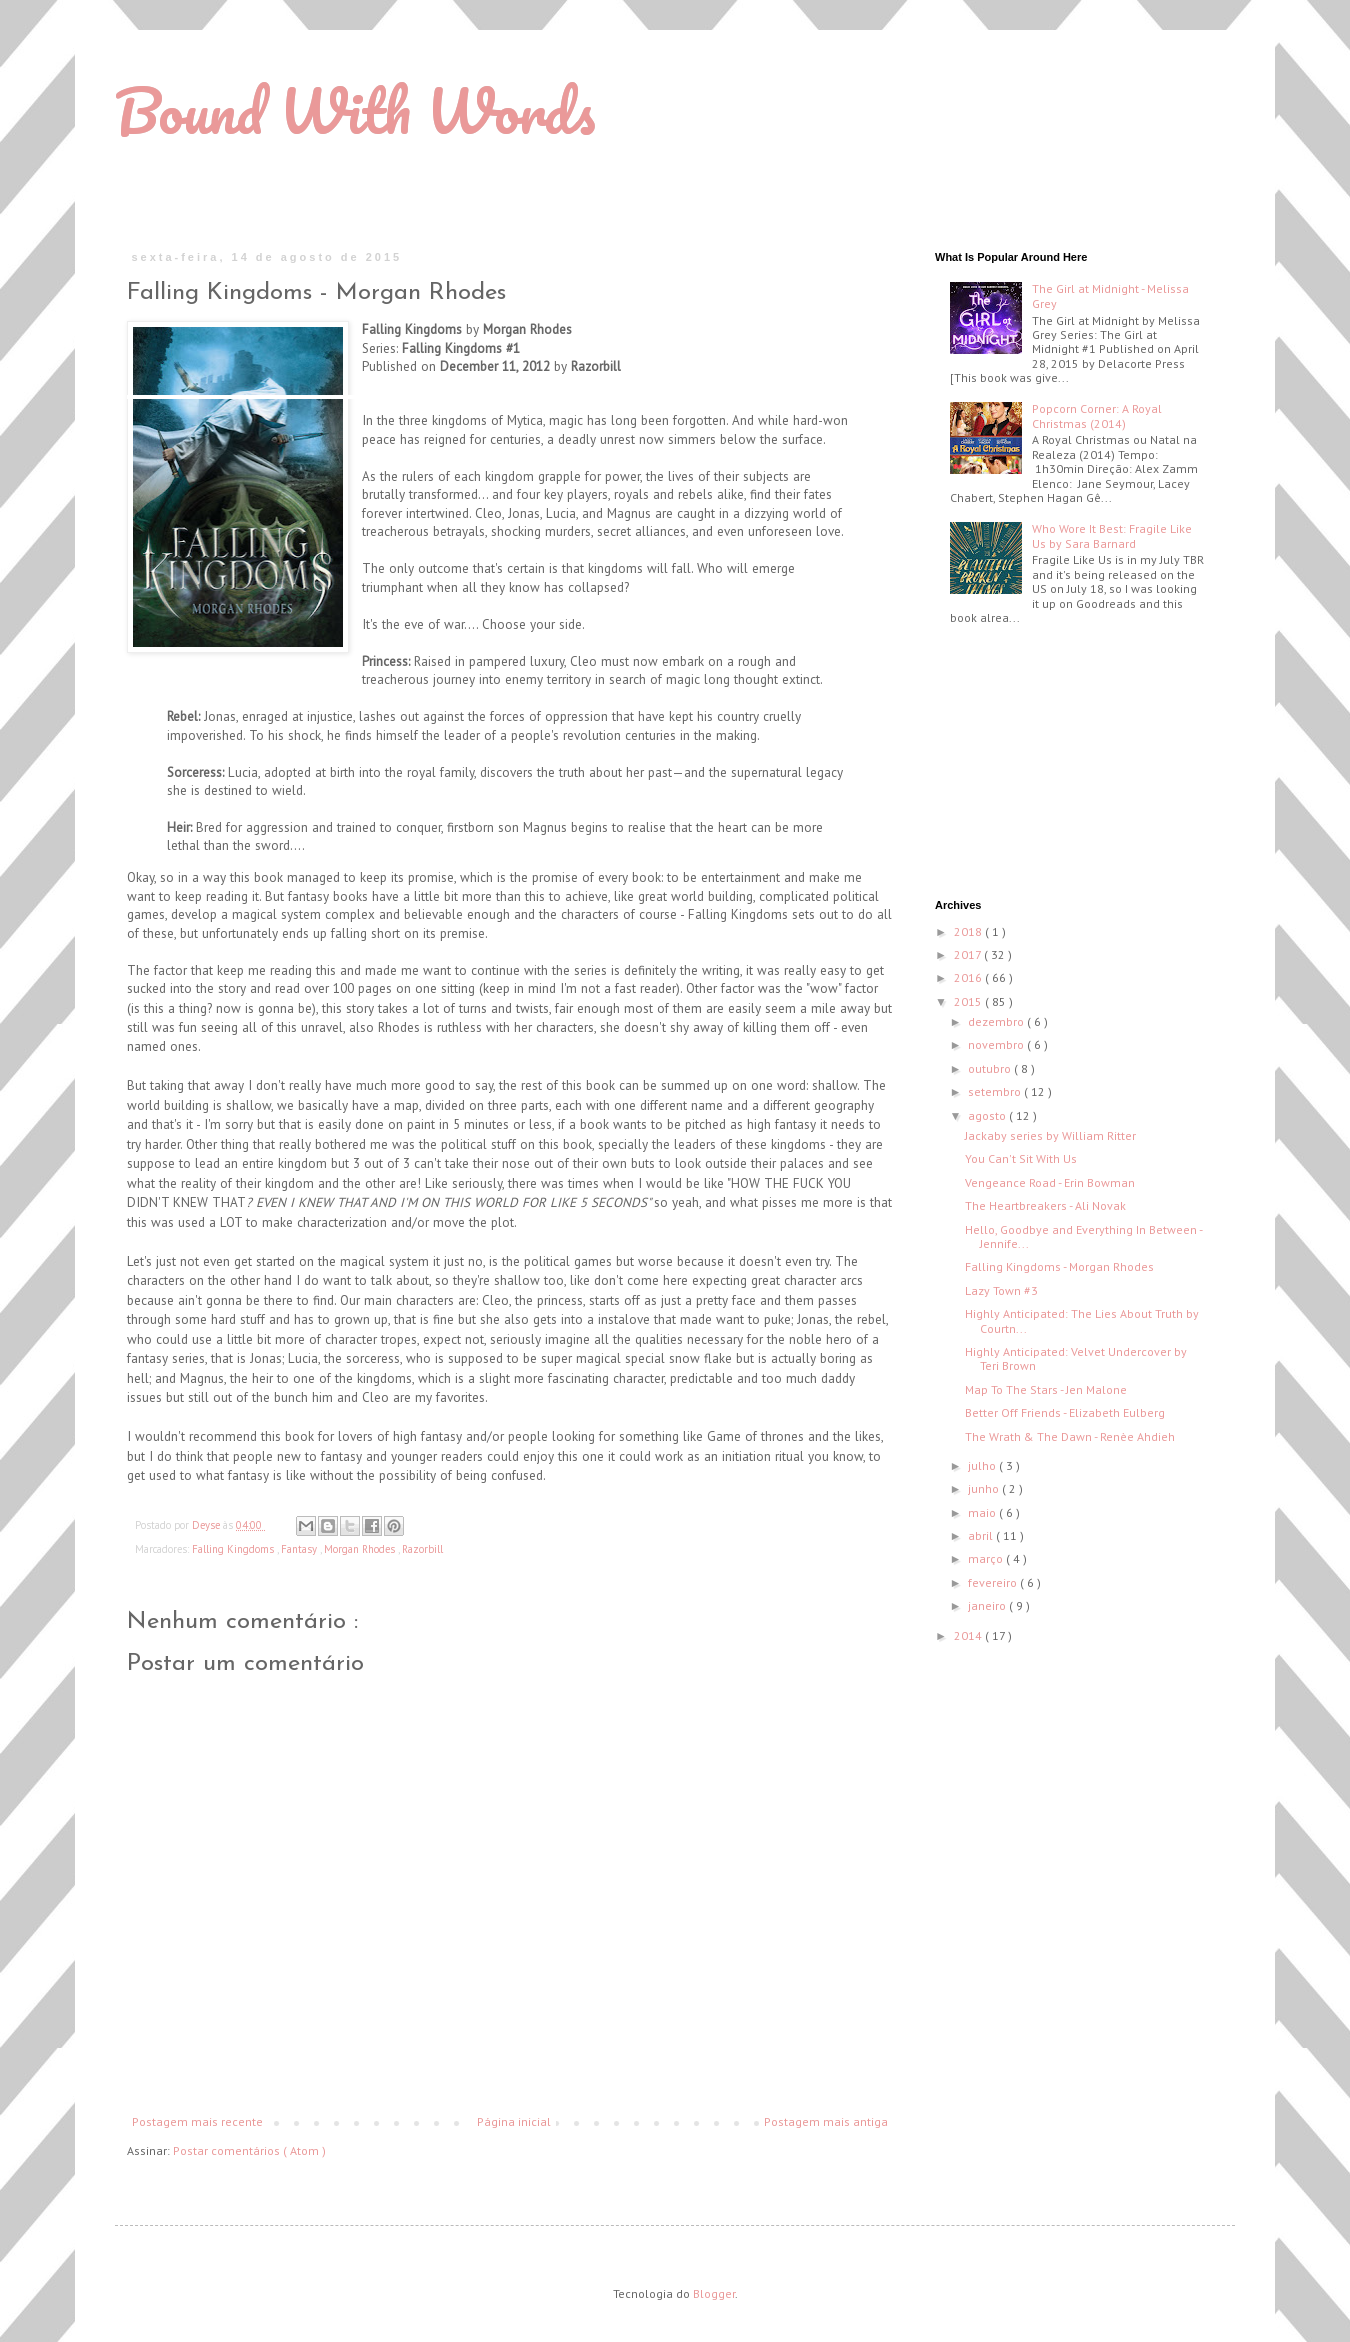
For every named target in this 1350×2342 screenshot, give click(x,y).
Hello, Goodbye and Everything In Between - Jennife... (1083, 1236)
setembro (996, 1091)
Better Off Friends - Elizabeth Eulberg (1065, 1412)
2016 (969, 977)
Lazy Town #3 (1001, 1290)
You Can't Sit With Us (1021, 1158)
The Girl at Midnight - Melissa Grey (1110, 295)
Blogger (714, 2293)
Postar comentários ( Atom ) (249, 2150)
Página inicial (514, 2121)
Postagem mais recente (197, 2121)
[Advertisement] (1035, 764)
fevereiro (994, 1582)
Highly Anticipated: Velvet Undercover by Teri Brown (1076, 1358)
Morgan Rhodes (361, 1549)
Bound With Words (355, 110)
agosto (988, 1115)
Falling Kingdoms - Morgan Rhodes (1059, 1266)
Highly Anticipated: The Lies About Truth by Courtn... (1082, 1320)
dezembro (997, 1021)
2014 (969, 1635)
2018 (969, 931)
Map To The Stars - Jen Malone (1046, 1389)
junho (985, 1488)
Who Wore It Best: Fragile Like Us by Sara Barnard (1112, 535)
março (987, 1558)
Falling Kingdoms (234, 1549)
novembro (997, 1044)
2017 (969, 954)
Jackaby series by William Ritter (1050, 1135)
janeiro (988, 1605)
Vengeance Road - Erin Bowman (1050, 1182)
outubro (991, 1068)
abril (982, 1535)
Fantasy (300, 1549)
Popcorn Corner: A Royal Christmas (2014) (1097, 415)
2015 (969, 1001)
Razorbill (422, 1549)
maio (983, 1512)
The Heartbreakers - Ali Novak (1045, 1205)
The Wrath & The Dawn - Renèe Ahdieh (1070, 1436)
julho (983, 1465)
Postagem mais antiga (826, 2121)
